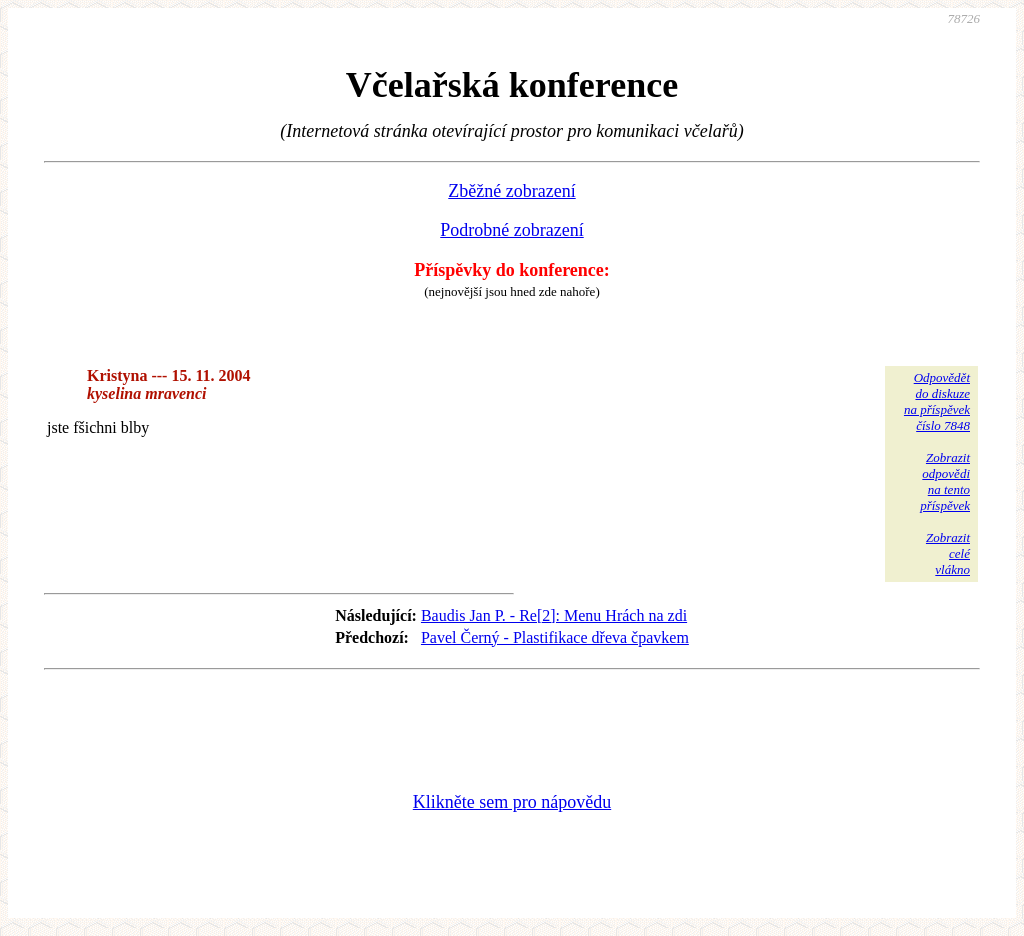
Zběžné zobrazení (511, 191)
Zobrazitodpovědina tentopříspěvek (945, 481)
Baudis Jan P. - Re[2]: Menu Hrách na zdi (554, 615)
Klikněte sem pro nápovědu (512, 802)
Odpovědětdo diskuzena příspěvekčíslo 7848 (937, 401)
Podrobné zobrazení (511, 230)
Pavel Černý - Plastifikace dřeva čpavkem (555, 637)
